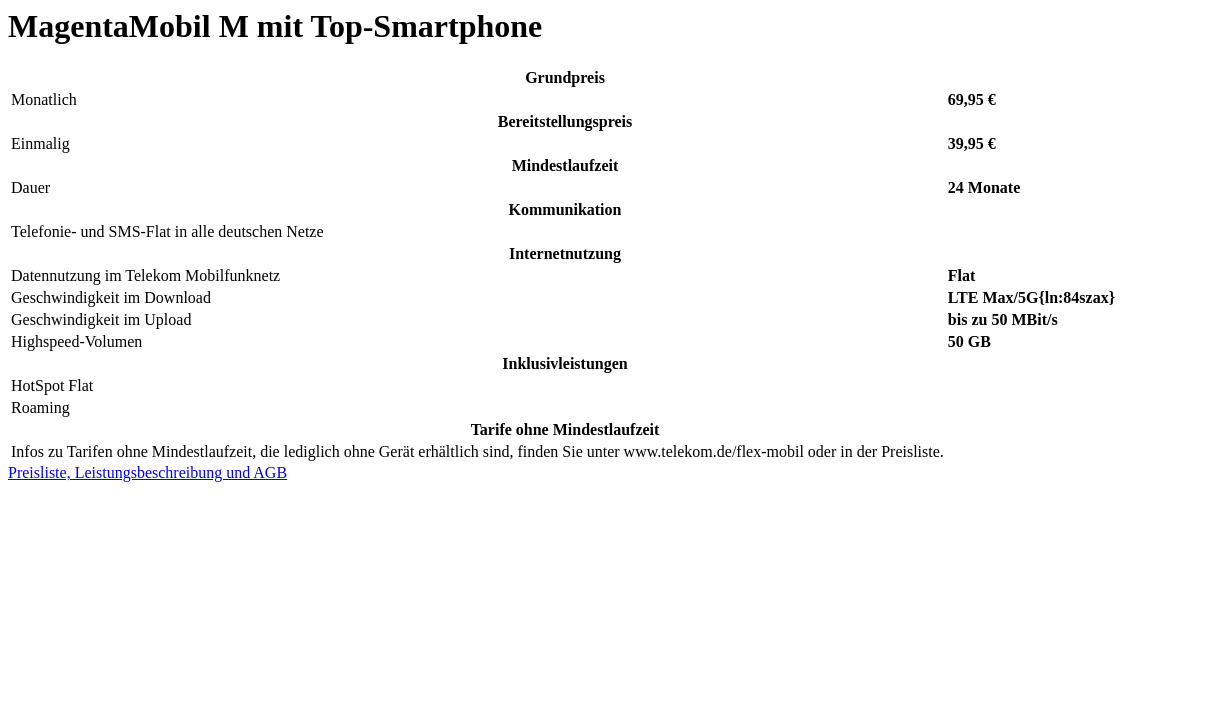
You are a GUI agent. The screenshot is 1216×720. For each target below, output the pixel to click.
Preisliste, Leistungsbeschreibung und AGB (147, 472)
